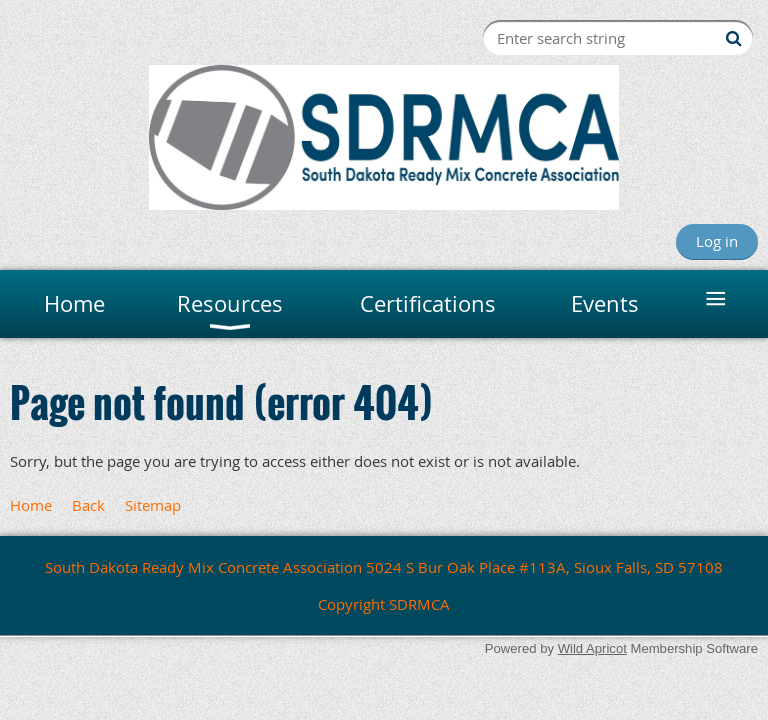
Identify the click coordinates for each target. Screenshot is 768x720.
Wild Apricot (592, 648)
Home (31, 505)
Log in (717, 241)
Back (88, 505)
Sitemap (153, 505)
